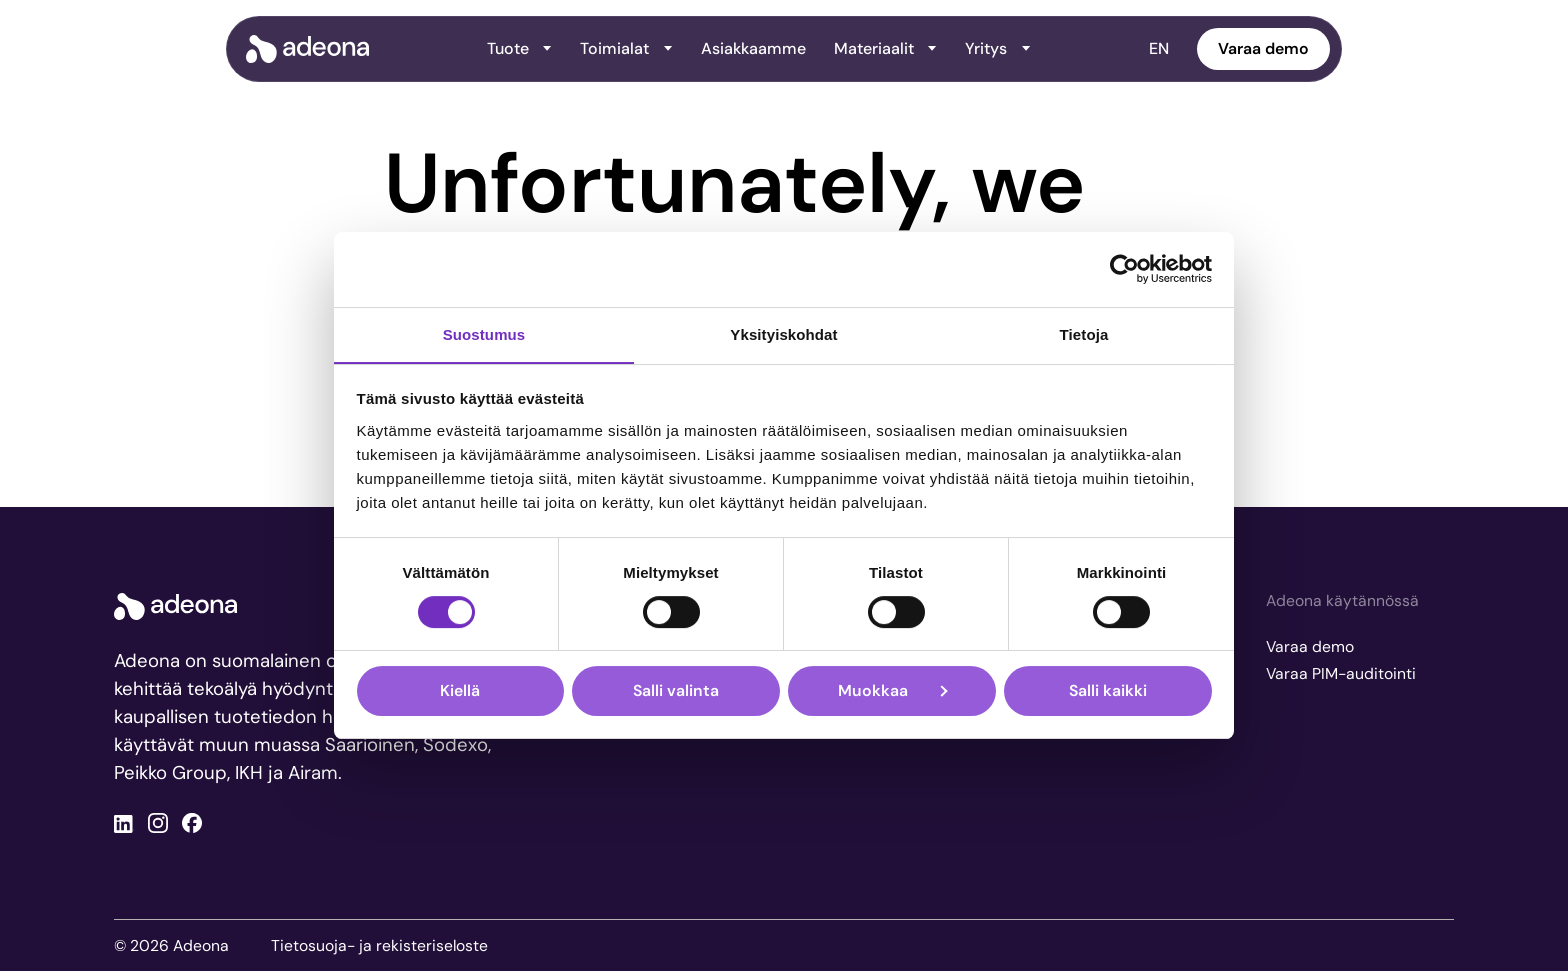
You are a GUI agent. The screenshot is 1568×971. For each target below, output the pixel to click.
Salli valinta (676, 690)
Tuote (519, 48)
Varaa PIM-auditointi (1341, 673)
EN (1159, 48)
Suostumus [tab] (484, 334)
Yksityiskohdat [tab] (783, 334)
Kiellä (460, 690)
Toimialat (626, 48)
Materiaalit (885, 48)
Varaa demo (1263, 48)
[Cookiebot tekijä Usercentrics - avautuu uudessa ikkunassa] (1124, 269)
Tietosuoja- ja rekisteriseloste (379, 945)
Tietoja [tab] (1084, 334)
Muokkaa (892, 690)
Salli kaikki (1108, 690)
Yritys (997, 48)
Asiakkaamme (753, 48)
